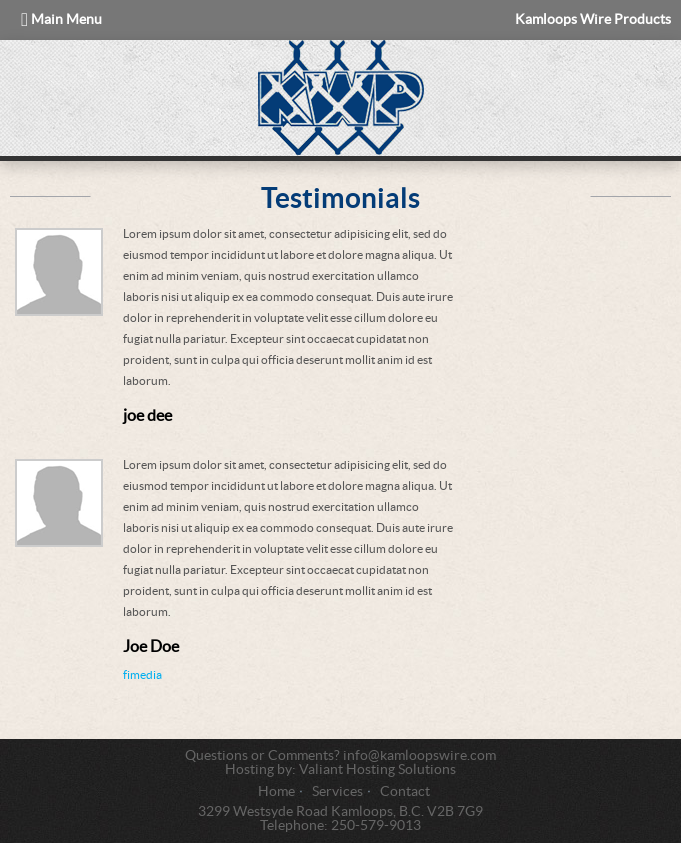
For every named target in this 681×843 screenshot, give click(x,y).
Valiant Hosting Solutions (377, 770)
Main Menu (61, 20)
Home (276, 792)
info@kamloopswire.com (419, 756)
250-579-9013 (376, 826)
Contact (405, 792)
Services (337, 792)
